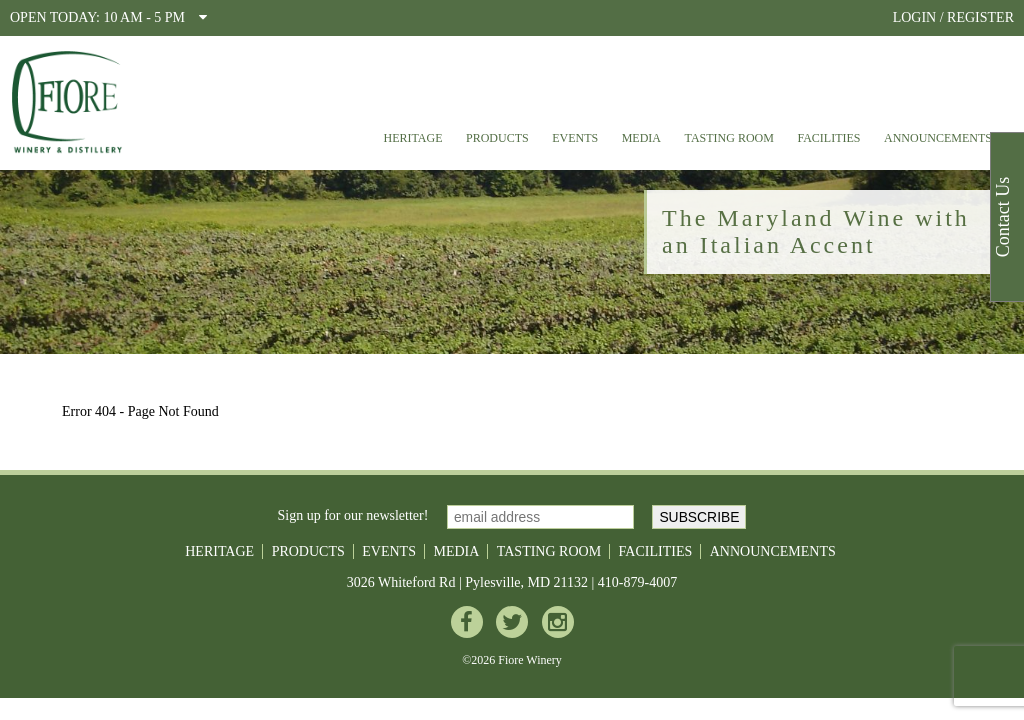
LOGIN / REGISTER (953, 17)
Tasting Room (729, 138)
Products (497, 138)
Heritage (412, 138)
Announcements (938, 138)
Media (641, 138)
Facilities (828, 138)
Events (575, 138)
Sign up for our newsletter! (353, 515)
